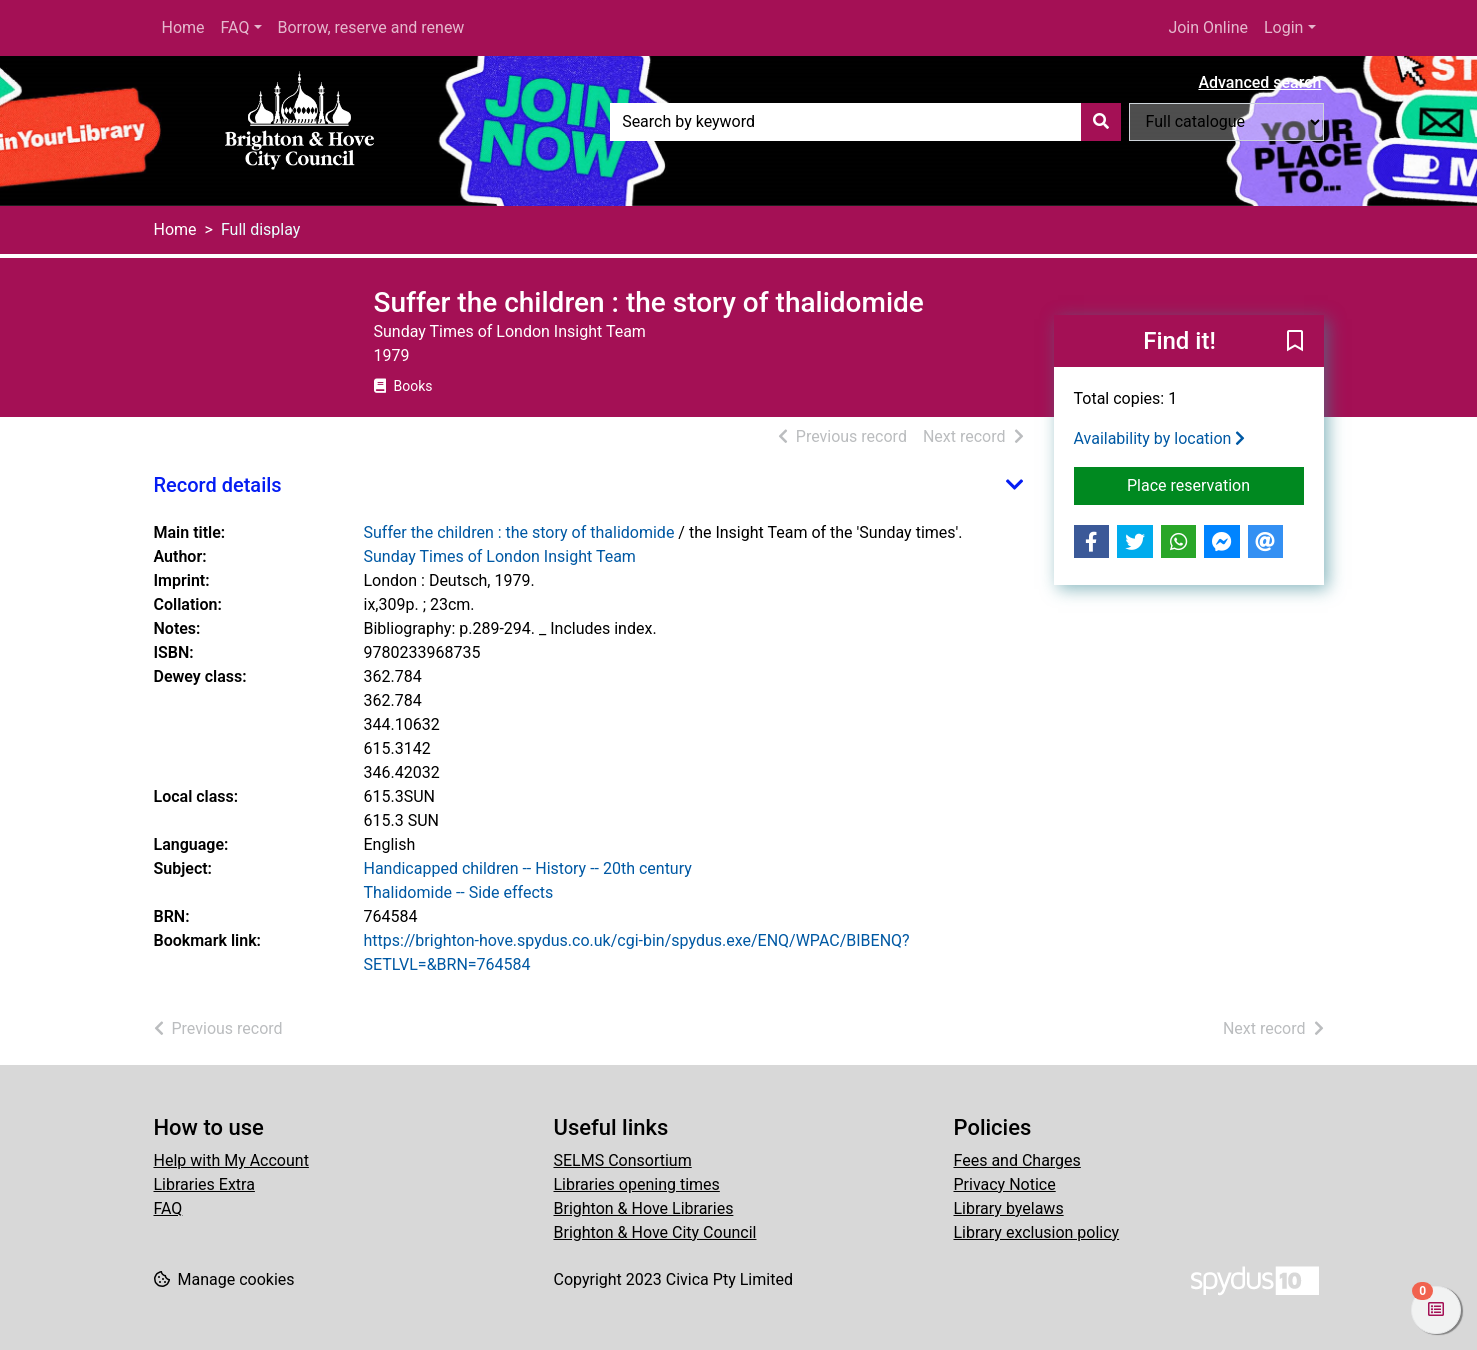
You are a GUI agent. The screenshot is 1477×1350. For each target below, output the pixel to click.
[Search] (1101, 122)
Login (1283, 27)
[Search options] (1226, 122)
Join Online (1208, 27)
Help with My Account (231, 1160)
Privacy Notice (1005, 1184)
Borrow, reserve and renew (371, 27)
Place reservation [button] (1215, 484)
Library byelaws (1009, 1208)
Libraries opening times (637, 1184)
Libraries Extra (204, 1184)
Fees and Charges (1017, 1160)
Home (183, 27)
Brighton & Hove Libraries (644, 1208)
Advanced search (1259, 82)
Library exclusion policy (1037, 1232)
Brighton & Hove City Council (655, 1232)
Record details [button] (218, 485)
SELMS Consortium (623, 1160)
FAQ (235, 27)
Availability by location (1160, 438)
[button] (1295, 342)
